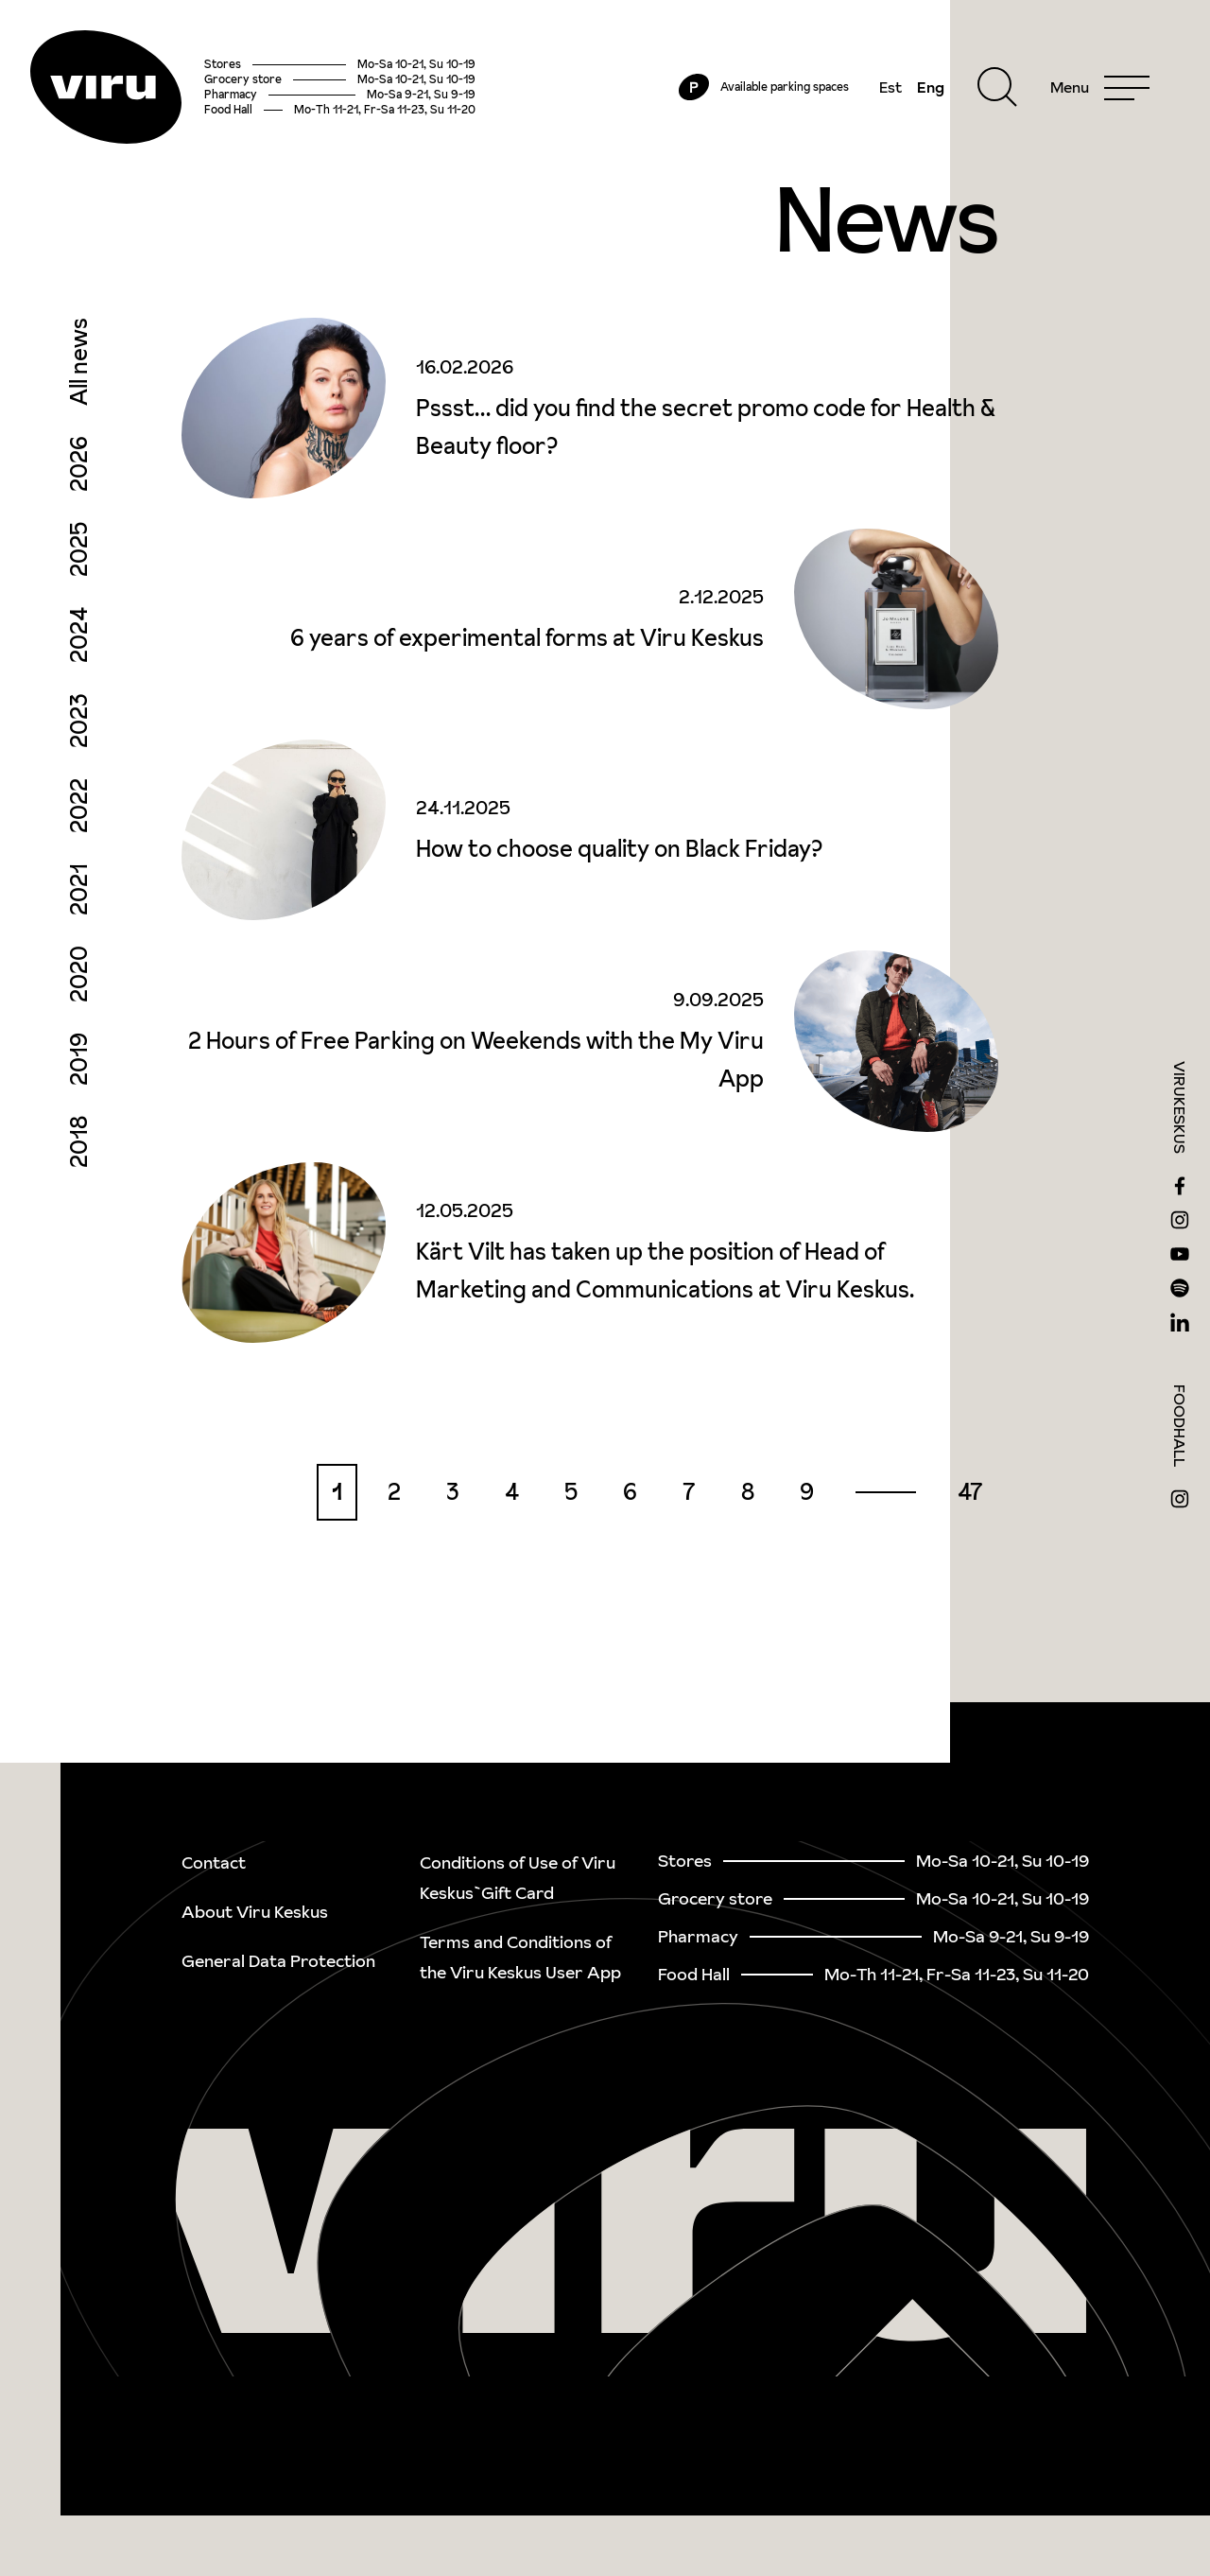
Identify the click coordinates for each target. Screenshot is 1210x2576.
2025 (79, 549)
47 (970, 1491)
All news (79, 362)
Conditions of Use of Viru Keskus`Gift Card (517, 1878)
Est (890, 87)
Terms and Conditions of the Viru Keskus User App (520, 1957)
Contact (214, 1862)
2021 (79, 889)
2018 (79, 1142)
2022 (79, 805)
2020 (79, 974)
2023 (79, 720)
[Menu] (1100, 87)
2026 (79, 464)
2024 (79, 635)
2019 (79, 1059)
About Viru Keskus (255, 1911)
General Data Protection (278, 1961)
